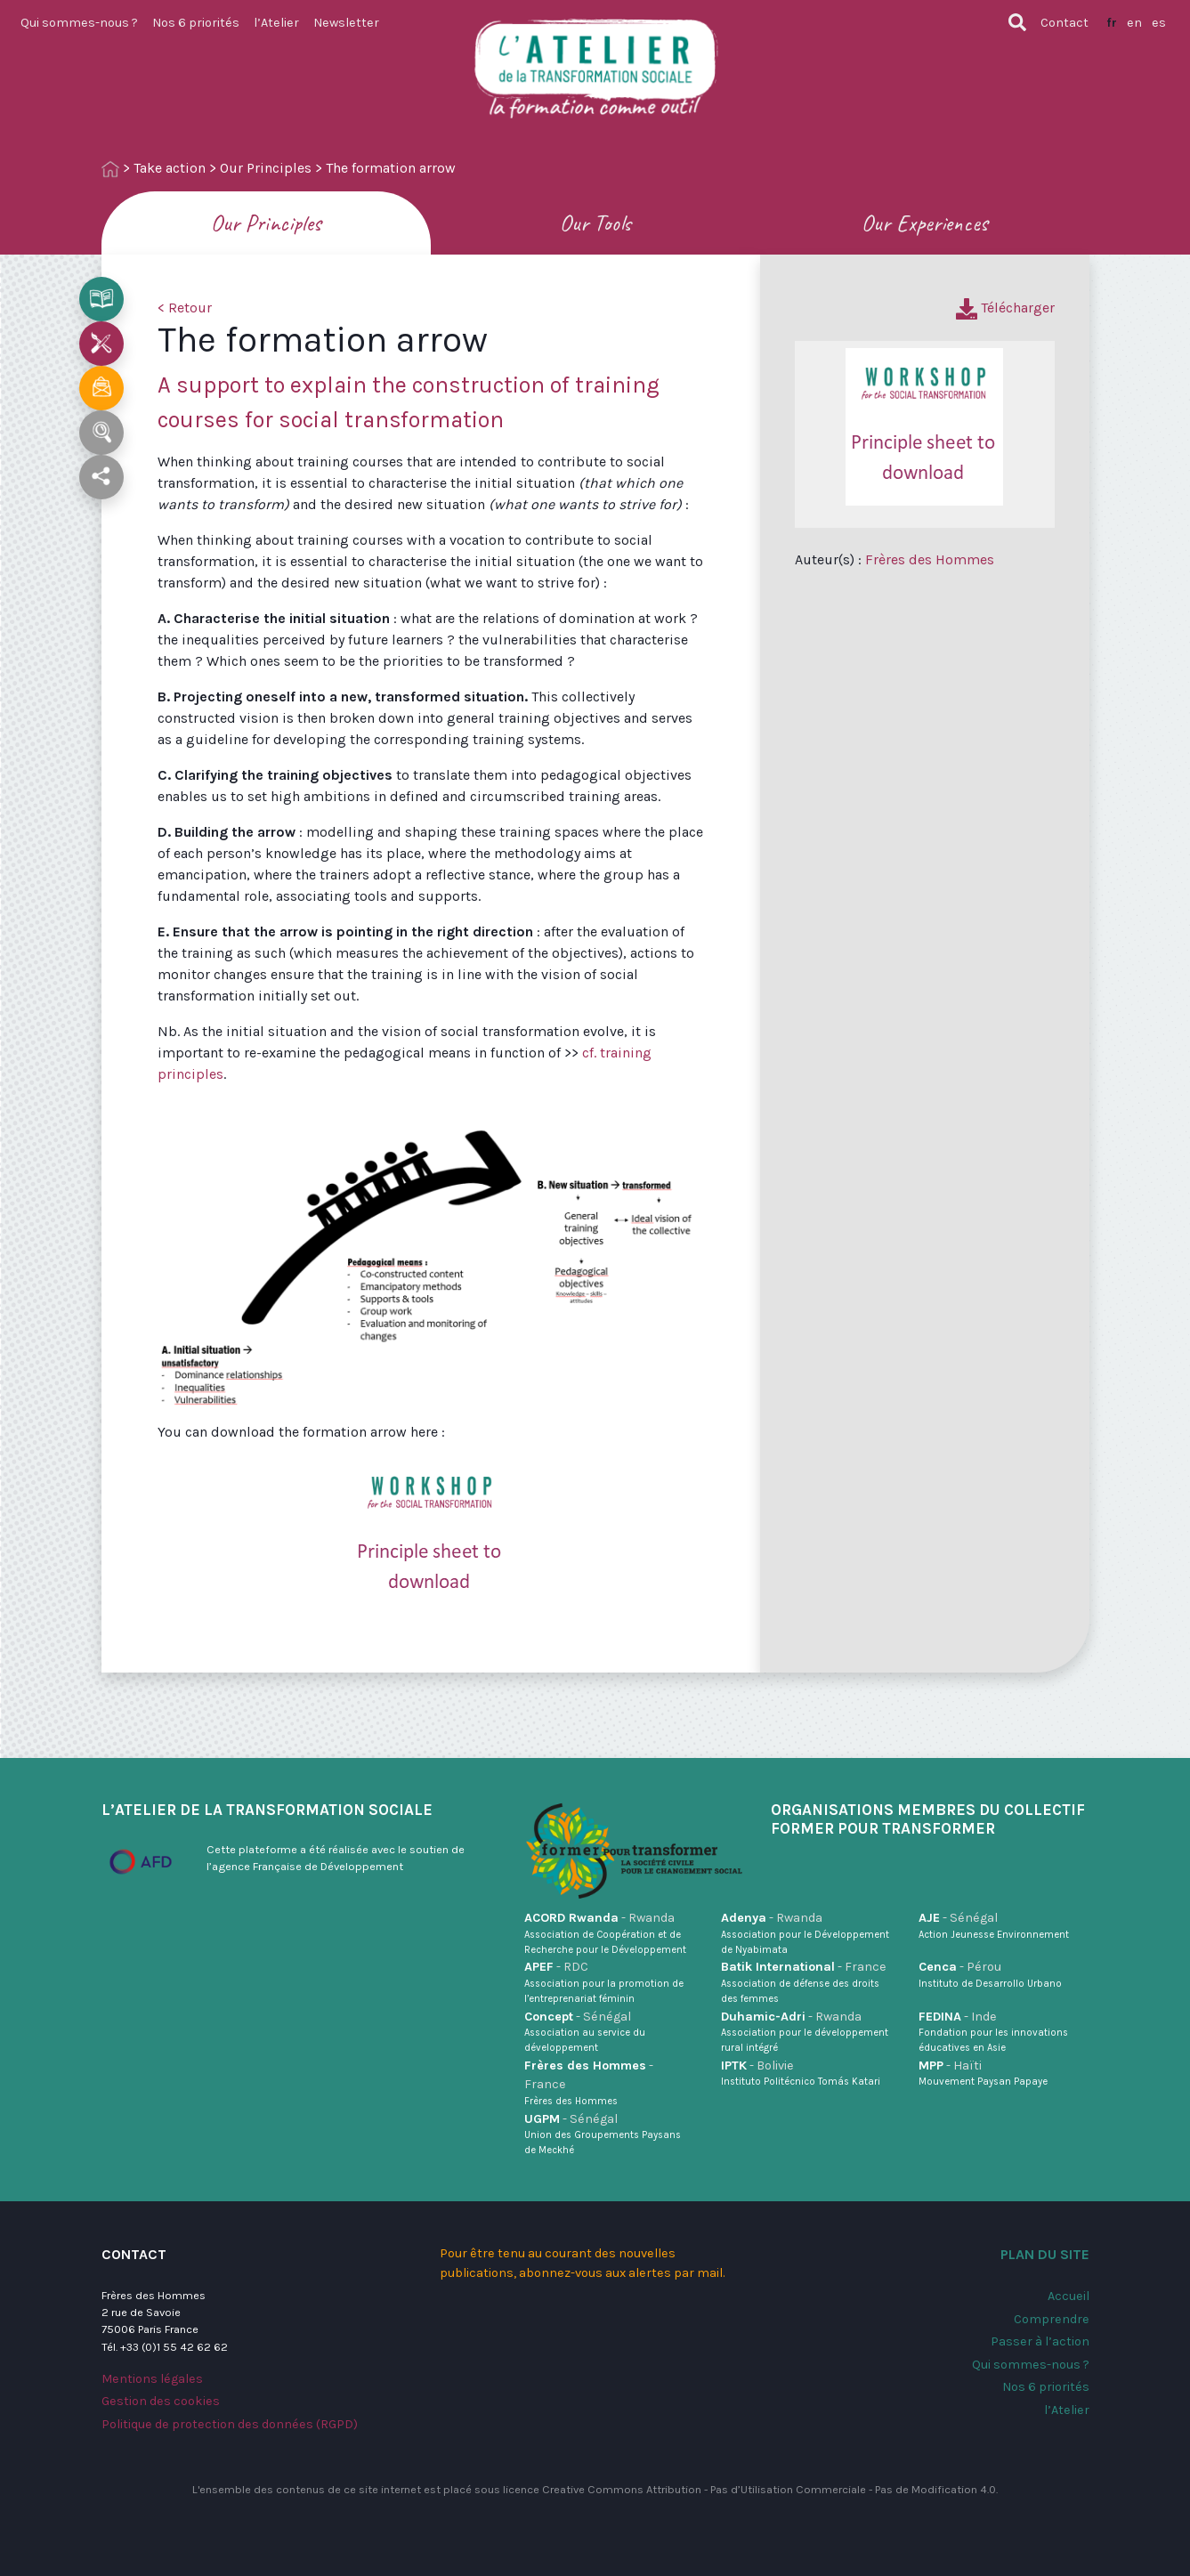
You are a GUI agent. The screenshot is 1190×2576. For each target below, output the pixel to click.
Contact (1064, 22)
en (1134, 22)
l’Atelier (276, 22)
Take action (170, 167)
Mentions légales (152, 2378)
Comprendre (1051, 2319)
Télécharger (1005, 307)
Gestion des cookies (160, 2401)
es (1159, 22)
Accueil (1068, 2296)
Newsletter (346, 22)
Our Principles (266, 167)
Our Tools (595, 223)
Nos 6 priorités (195, 22)
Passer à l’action (1040, 2341)
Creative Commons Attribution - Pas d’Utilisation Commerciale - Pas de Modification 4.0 (769, 2489)
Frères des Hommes (929, 559)
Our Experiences (925, 223)
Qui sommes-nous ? (79, 22)
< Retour (185, 307)
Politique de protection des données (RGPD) (229, 2424)
